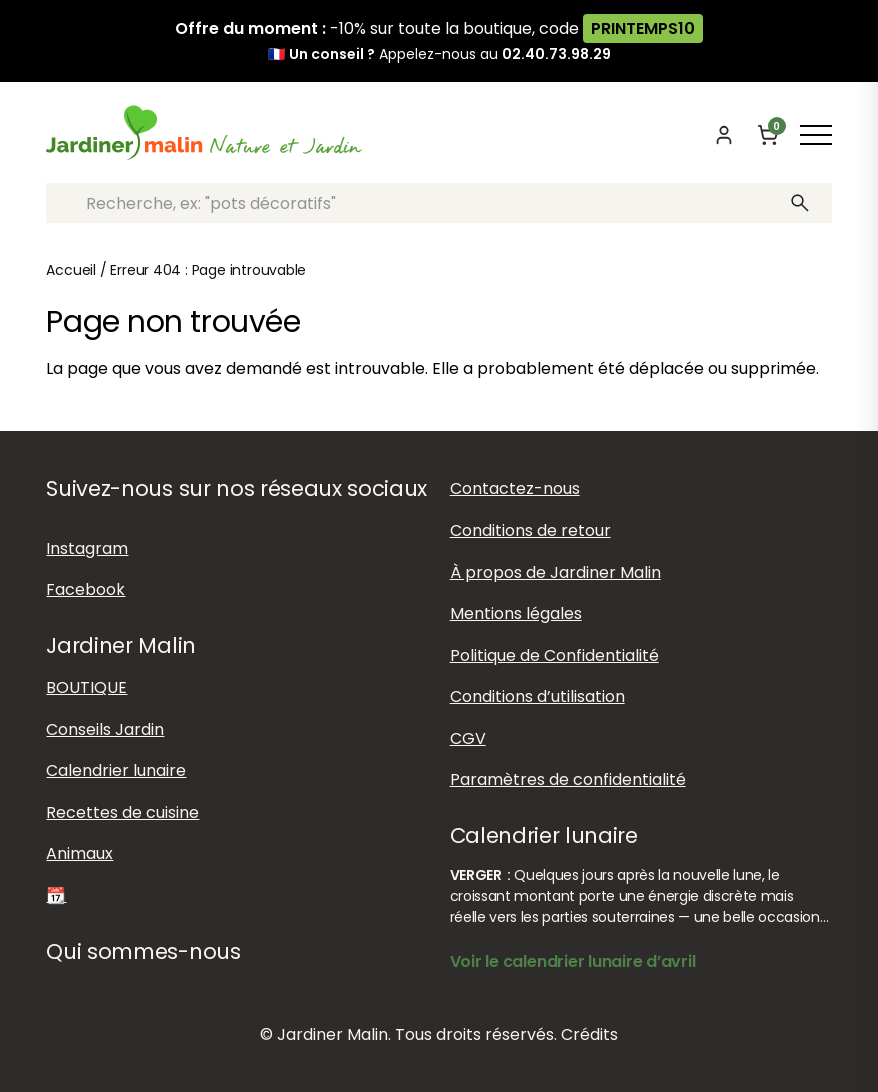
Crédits (589, 1034)
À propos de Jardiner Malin (555, 572)
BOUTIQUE (86, 687)
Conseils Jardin (105, 729)
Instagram (87, 548)
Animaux (79, 853)
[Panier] (768, 135)
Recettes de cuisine (122, 812)
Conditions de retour (530, 530)
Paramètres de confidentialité (568, 779)
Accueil (71, 270)
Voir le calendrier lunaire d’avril (573, 961)
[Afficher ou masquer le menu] (816, 135)
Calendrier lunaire (116, 770)
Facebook (85, 589)
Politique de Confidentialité (554, 655)
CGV (468, 738)
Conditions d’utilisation (537, 696)
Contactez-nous (515, 488)
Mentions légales (516, 613)
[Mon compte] (724, 135)
